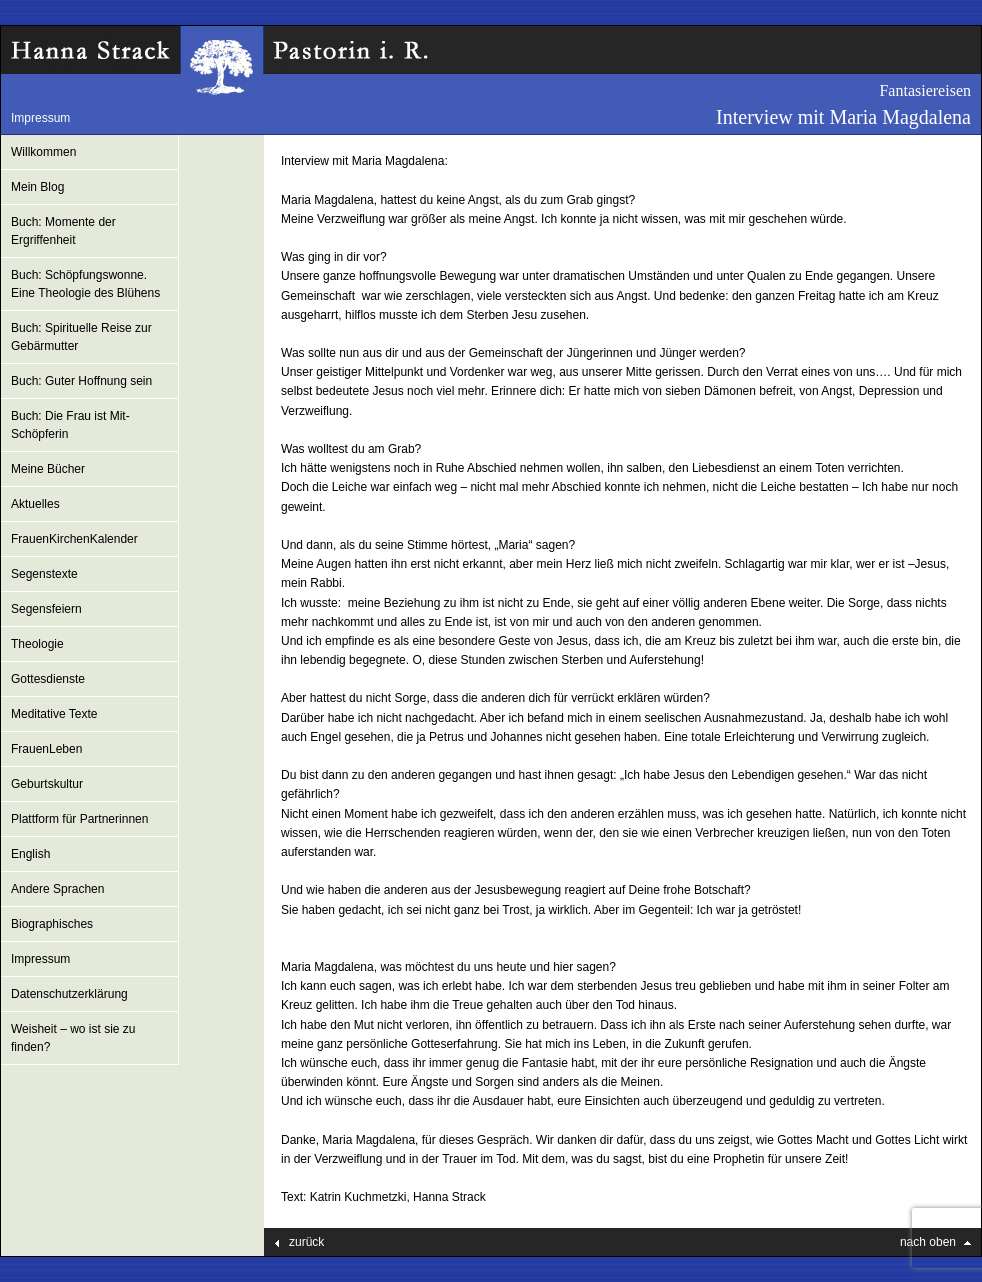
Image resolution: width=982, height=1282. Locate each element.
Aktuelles (35, 504)
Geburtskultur (47, 784)
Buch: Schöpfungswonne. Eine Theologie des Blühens (85, 284)
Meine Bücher (48, 469)
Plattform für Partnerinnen (79, 819)
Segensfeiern (46, 609)
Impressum (40, 118)
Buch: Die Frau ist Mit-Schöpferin (70, 425)
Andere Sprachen (57, 889)
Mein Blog (37, 187)
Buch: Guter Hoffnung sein (81, 381)
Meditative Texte (54, 714)
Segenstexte (44, 574)
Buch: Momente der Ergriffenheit (63, 231)
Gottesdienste (48, 679)
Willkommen (43, 152)
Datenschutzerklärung (69, 994)
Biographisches (52, 924)
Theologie (37, 644)
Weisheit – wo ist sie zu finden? (73, 1038)
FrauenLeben (46, 749)
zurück (306, 1242)
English (30, 854)
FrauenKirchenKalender (74, 539)
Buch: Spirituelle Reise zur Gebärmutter (81, 337)
